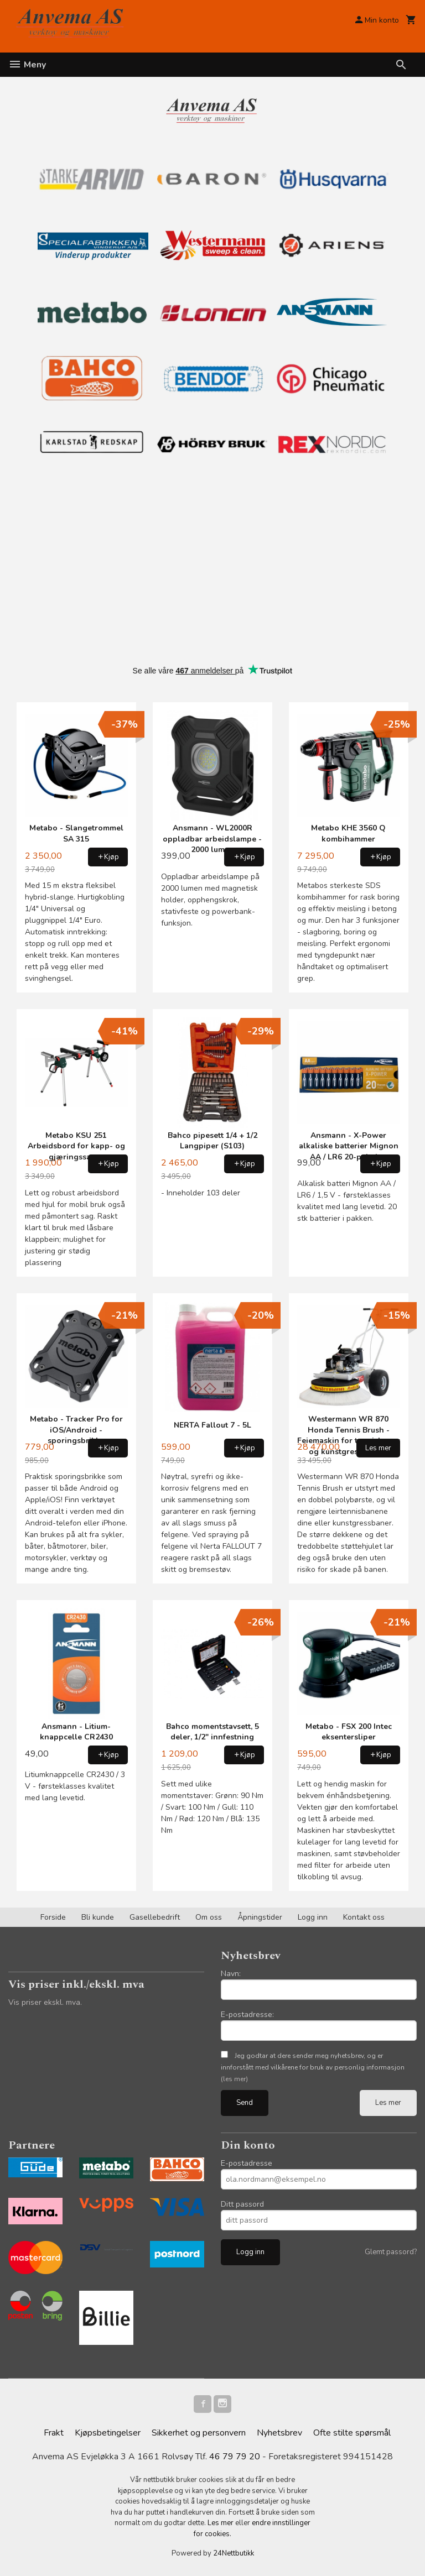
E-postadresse (246, 2163)
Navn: (231, 1973)
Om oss (208, 1917)
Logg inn (313, 1917)
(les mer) (234, 2079)
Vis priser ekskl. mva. (45, 2002)
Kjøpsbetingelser (108, 2433)
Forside (53, 1917)
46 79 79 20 (234, 2457)
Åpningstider (259, 1917)
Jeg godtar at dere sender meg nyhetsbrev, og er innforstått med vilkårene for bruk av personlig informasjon (313, 2067)
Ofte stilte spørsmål (352, 2433)
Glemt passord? (391, 2252)
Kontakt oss (364, 1917)
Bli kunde (97, 1917)
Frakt (54, 2433)
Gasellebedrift (154, 1917)
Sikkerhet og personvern (199, 2433)
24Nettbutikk (233, 2553)
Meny (27, 65)
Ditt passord (242, 2204)
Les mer (388, 2103)
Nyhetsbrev (279, 2433)
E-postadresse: (247, 2014)
